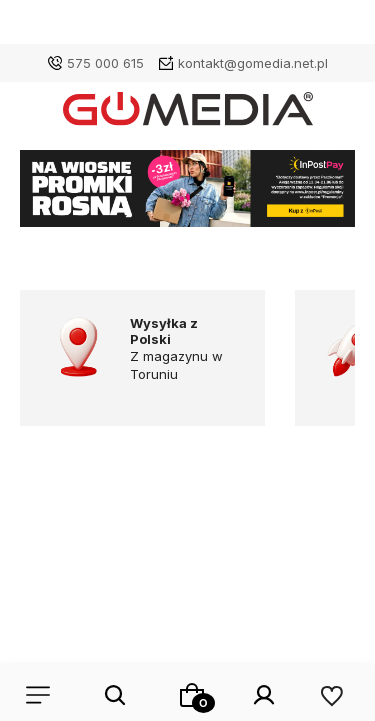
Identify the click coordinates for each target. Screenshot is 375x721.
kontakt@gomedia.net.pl (253, 63)
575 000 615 (105, 63)
